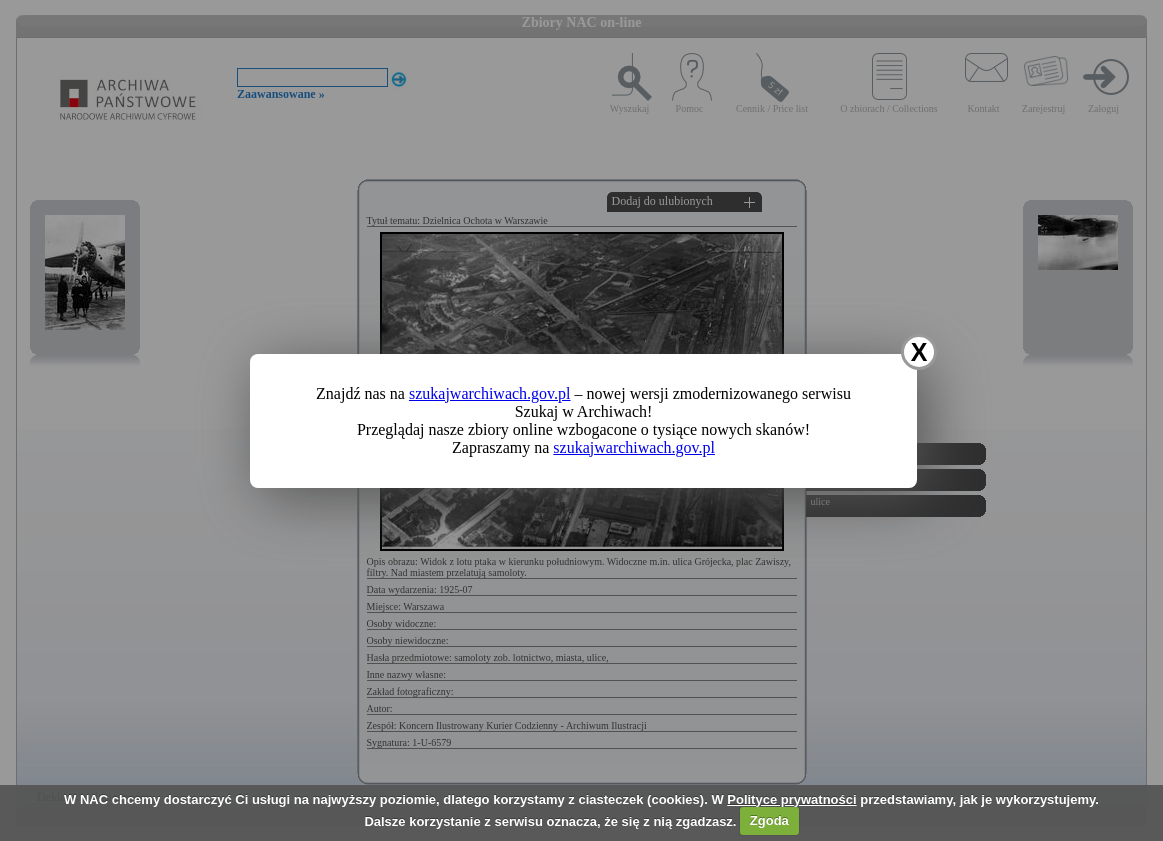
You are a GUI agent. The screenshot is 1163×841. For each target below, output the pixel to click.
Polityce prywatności (791, 799)
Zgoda (769, 820)
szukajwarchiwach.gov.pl (490, 393)
